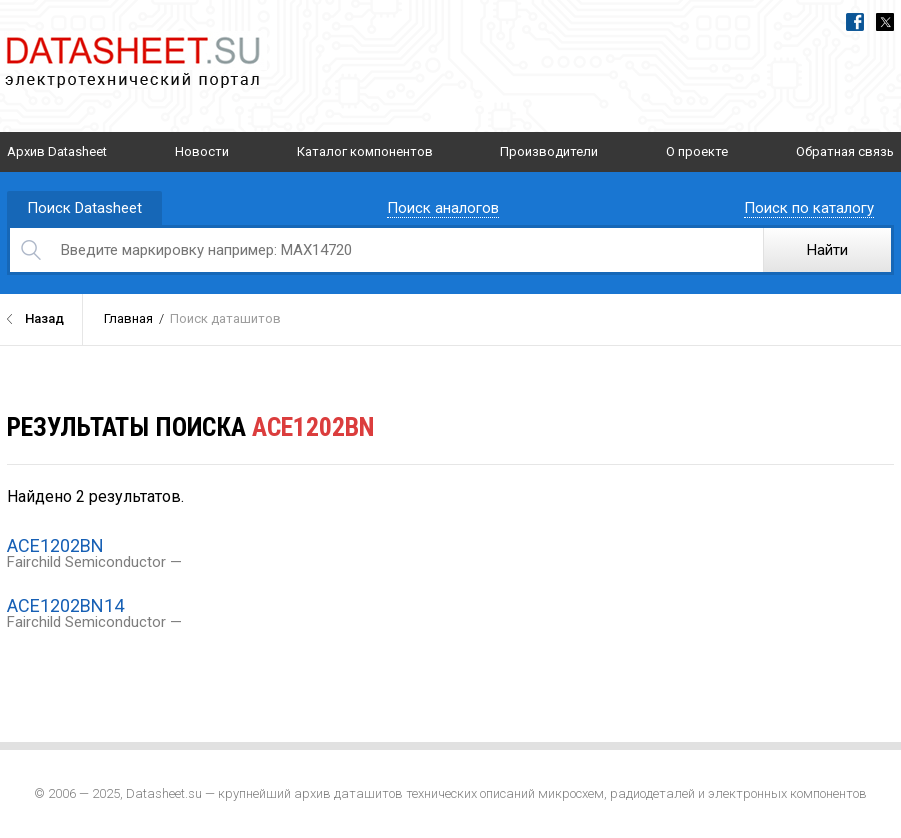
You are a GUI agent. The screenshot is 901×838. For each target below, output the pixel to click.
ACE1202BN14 (65, 605)
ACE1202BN (55, 545)
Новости (202, 151)
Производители (549, 151)
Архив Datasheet (57, 151)
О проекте (697, 151)
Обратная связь (845, 151)
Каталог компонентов (365, 151)
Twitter (885, 22)
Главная (128, 318)
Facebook (855, 22)
